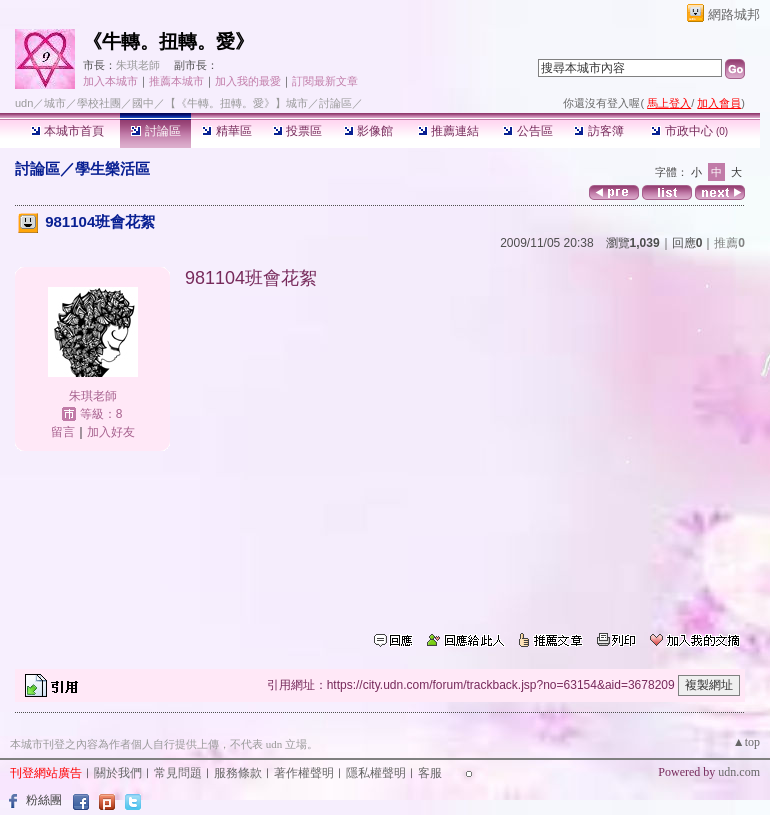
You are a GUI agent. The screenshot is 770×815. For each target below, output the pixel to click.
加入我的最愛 (248, 81)
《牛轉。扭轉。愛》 (168, 41)
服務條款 (238, 773)
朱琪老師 (138, 65)
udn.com (739, 772)
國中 (143, 103)
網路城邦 (734, 14)
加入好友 (111, 432)
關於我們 (118, 773)
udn (24, 103)
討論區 (155, 131)
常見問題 (178, 773)
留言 (63, 432)
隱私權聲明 (376, 773)
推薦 (729, 243)
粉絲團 (44, 800)
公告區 (527, 131)
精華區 (226, 131)
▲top (746, 742)
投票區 (297, 131)
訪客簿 (598, 131)
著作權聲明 (304, 773)
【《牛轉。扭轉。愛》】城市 (236, 103)
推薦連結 (448, 131)
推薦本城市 (176, 81)
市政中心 (689, 131)
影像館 (368, 131)
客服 (430, 773)
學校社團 (99, 103)
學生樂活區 (112, 168)
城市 (55, 103)
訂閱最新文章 (325, 81)
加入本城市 (110, 81)
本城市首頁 (67, 131)
